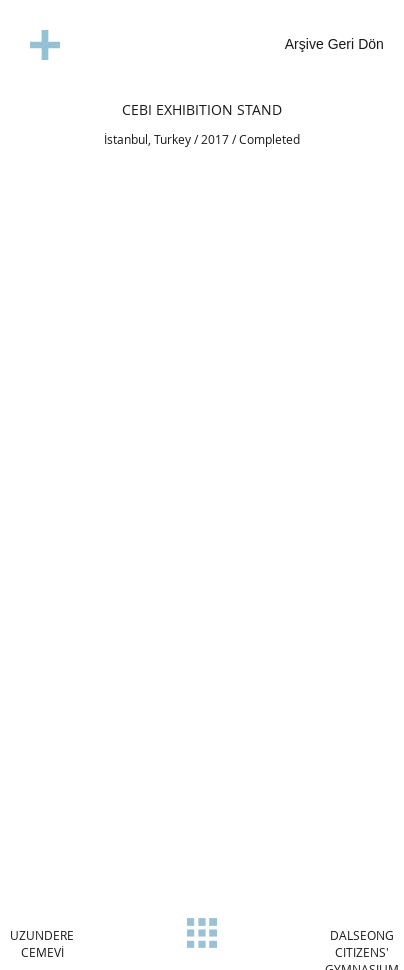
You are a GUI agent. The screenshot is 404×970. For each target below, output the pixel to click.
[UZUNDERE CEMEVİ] (42, 944)
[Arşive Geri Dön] (313, 46)
